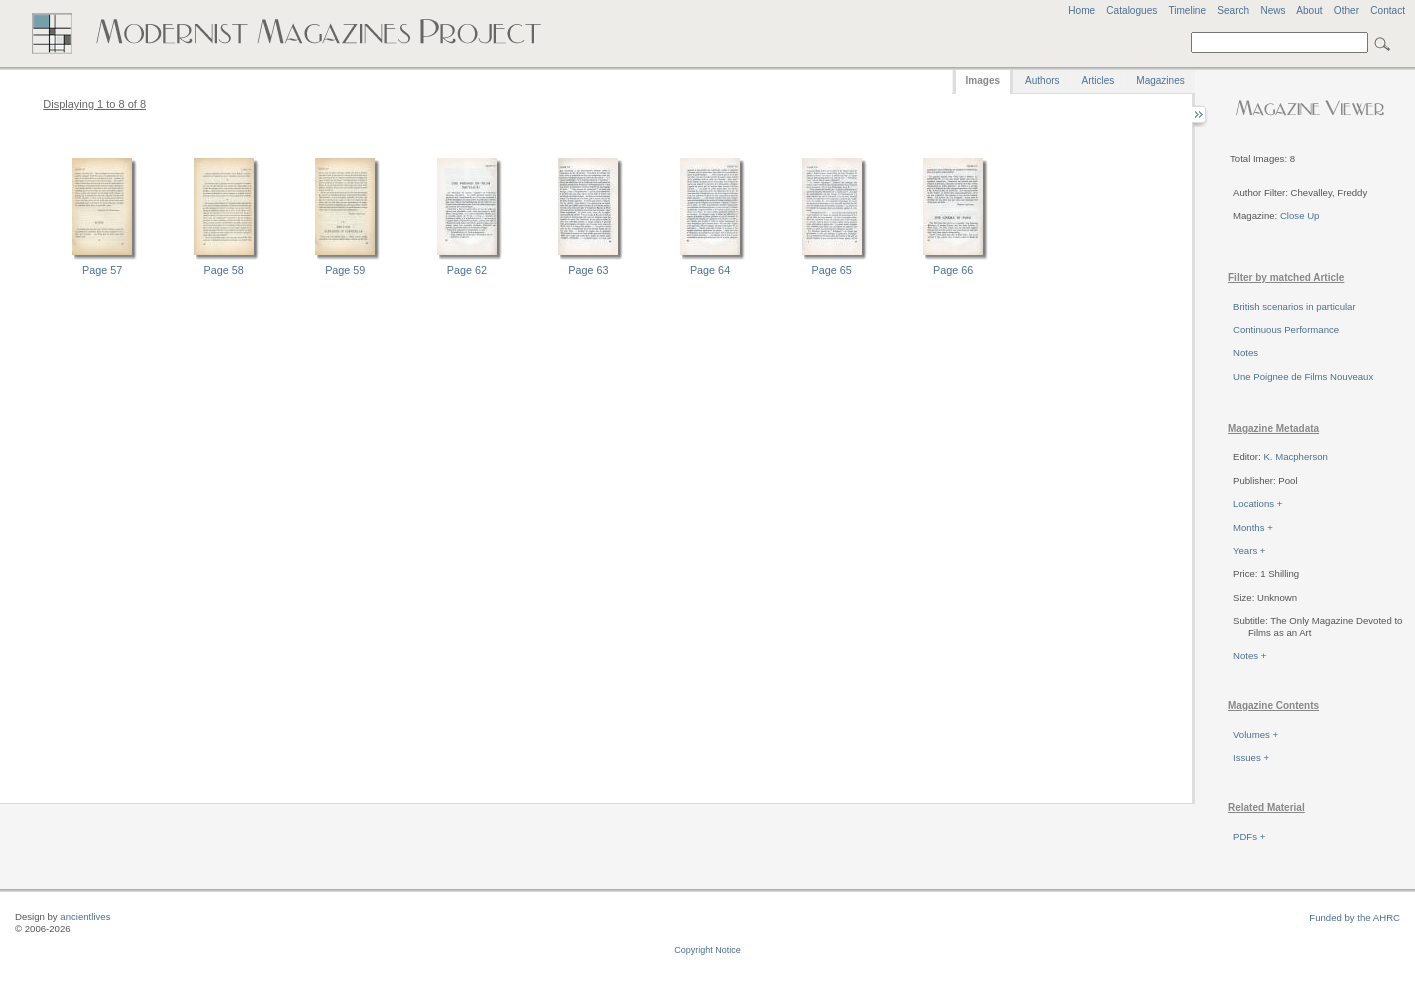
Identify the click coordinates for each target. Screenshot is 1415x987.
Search (1233, 10)
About (1309, 10)
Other (1346, 10)
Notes (1245, 352)
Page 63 (588, 270)
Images (983, 80)
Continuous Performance (1286, 329)
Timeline (1187, 10)
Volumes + (1255, 734)
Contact (1387, 10)
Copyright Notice (707, 950)
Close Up (1299, 215)
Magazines (1160, 80)
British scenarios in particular (1294, 306)
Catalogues (1131, 10)
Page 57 (102, 270)
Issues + (1251, 757)
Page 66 (953, 270)
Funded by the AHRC (1354, 917)
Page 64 (710, 270)
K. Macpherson (1295, 456)
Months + (1253, 527)
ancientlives (85, 916)
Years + (1249, 550)
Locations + (1257, 503)
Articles (1098, 80)
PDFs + (1249, 836)
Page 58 (224, 270)
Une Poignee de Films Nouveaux (1303, 376)
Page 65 (832, 270)
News (1272, 10)
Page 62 (467, 270)
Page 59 (345, 270)
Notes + (1249, 655)
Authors (1042, 80)
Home (1081, 10)
